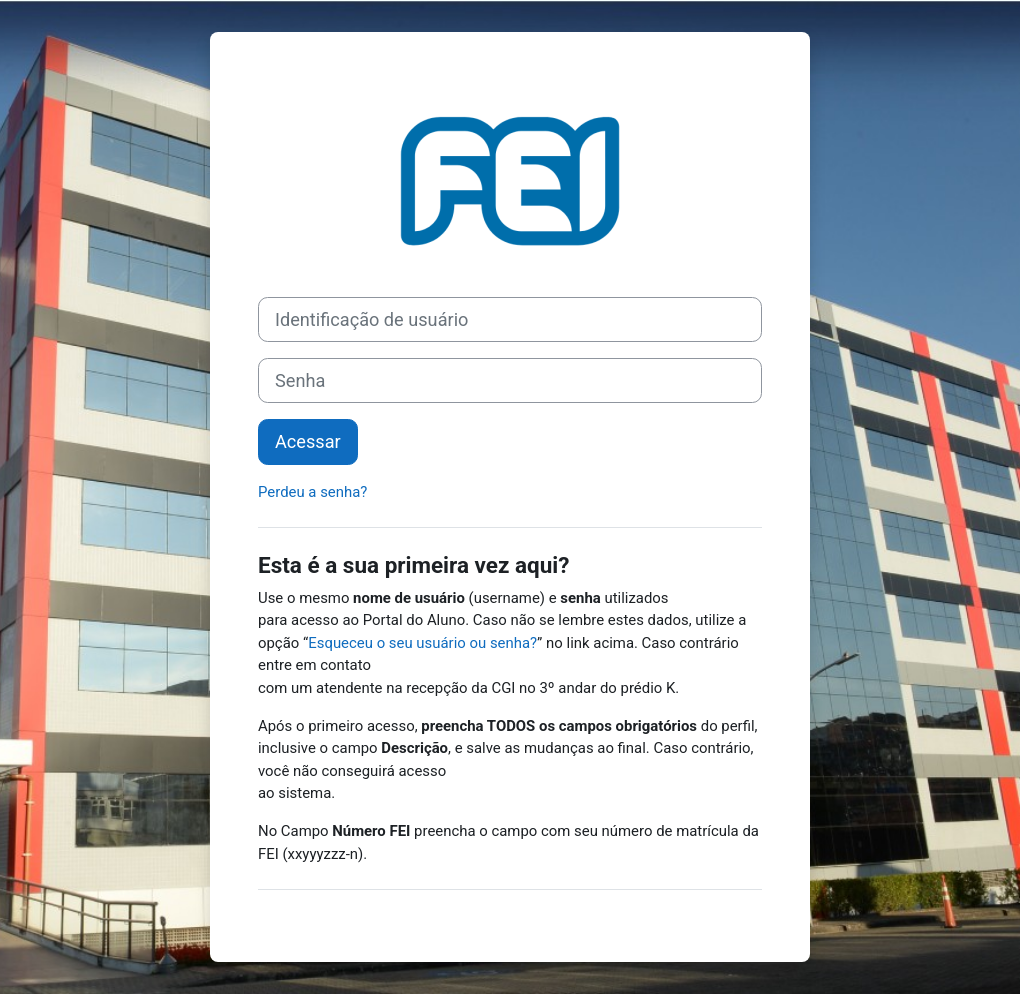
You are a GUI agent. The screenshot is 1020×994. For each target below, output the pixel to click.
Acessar (308, 441)
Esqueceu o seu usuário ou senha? (422, 643)
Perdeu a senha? (312, 492)
